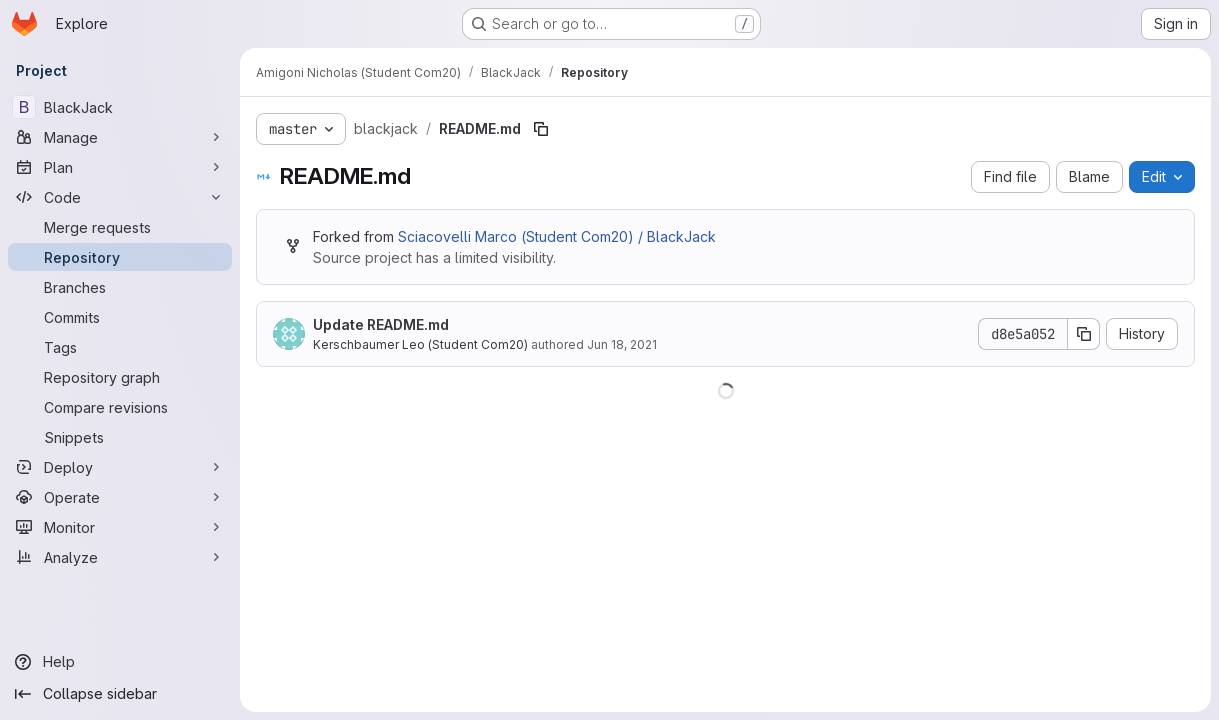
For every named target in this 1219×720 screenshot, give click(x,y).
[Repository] (120, 257)
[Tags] (120, 347)
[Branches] (120, 287)
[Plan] (120, 167)
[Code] (120, 197)
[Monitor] (120, 527)
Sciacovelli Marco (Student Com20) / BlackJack (557, 236)
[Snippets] (120, 437)
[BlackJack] (120, 107)
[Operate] (120, 497)
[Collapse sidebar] (120, 694)
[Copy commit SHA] (1084, 334)
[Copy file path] (541, 129)
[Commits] (120, 317)
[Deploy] (120, 467)
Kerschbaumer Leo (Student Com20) (420, 344)
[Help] (120, 662)
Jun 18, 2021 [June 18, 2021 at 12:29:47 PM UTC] (622, 344)
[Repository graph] (120, 377)
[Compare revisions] (120, 407)
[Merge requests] (120, 227)
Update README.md (381, 324)
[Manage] (120, 137)
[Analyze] (120, 557)
